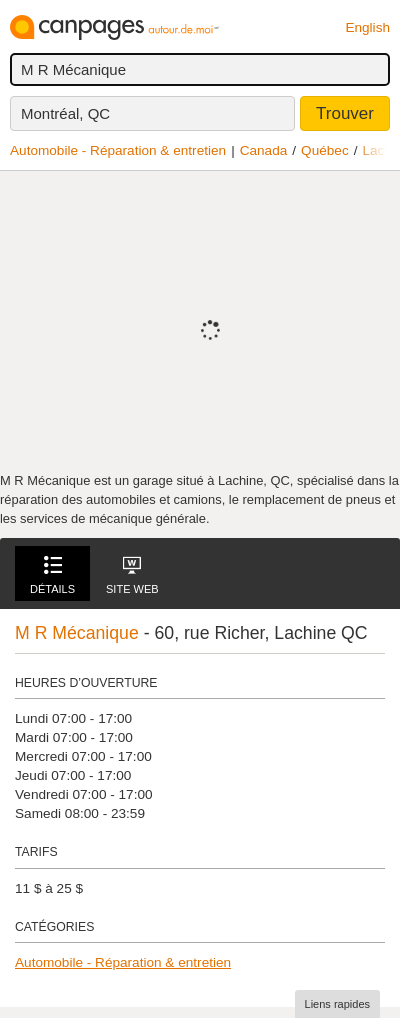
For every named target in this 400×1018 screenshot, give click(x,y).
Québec (325, 150)
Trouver (345, 113)
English (367, 27)
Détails (52, 575)
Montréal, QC (65, 113)
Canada (264, 150)
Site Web (132, 575)
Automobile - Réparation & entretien (118, 150)
